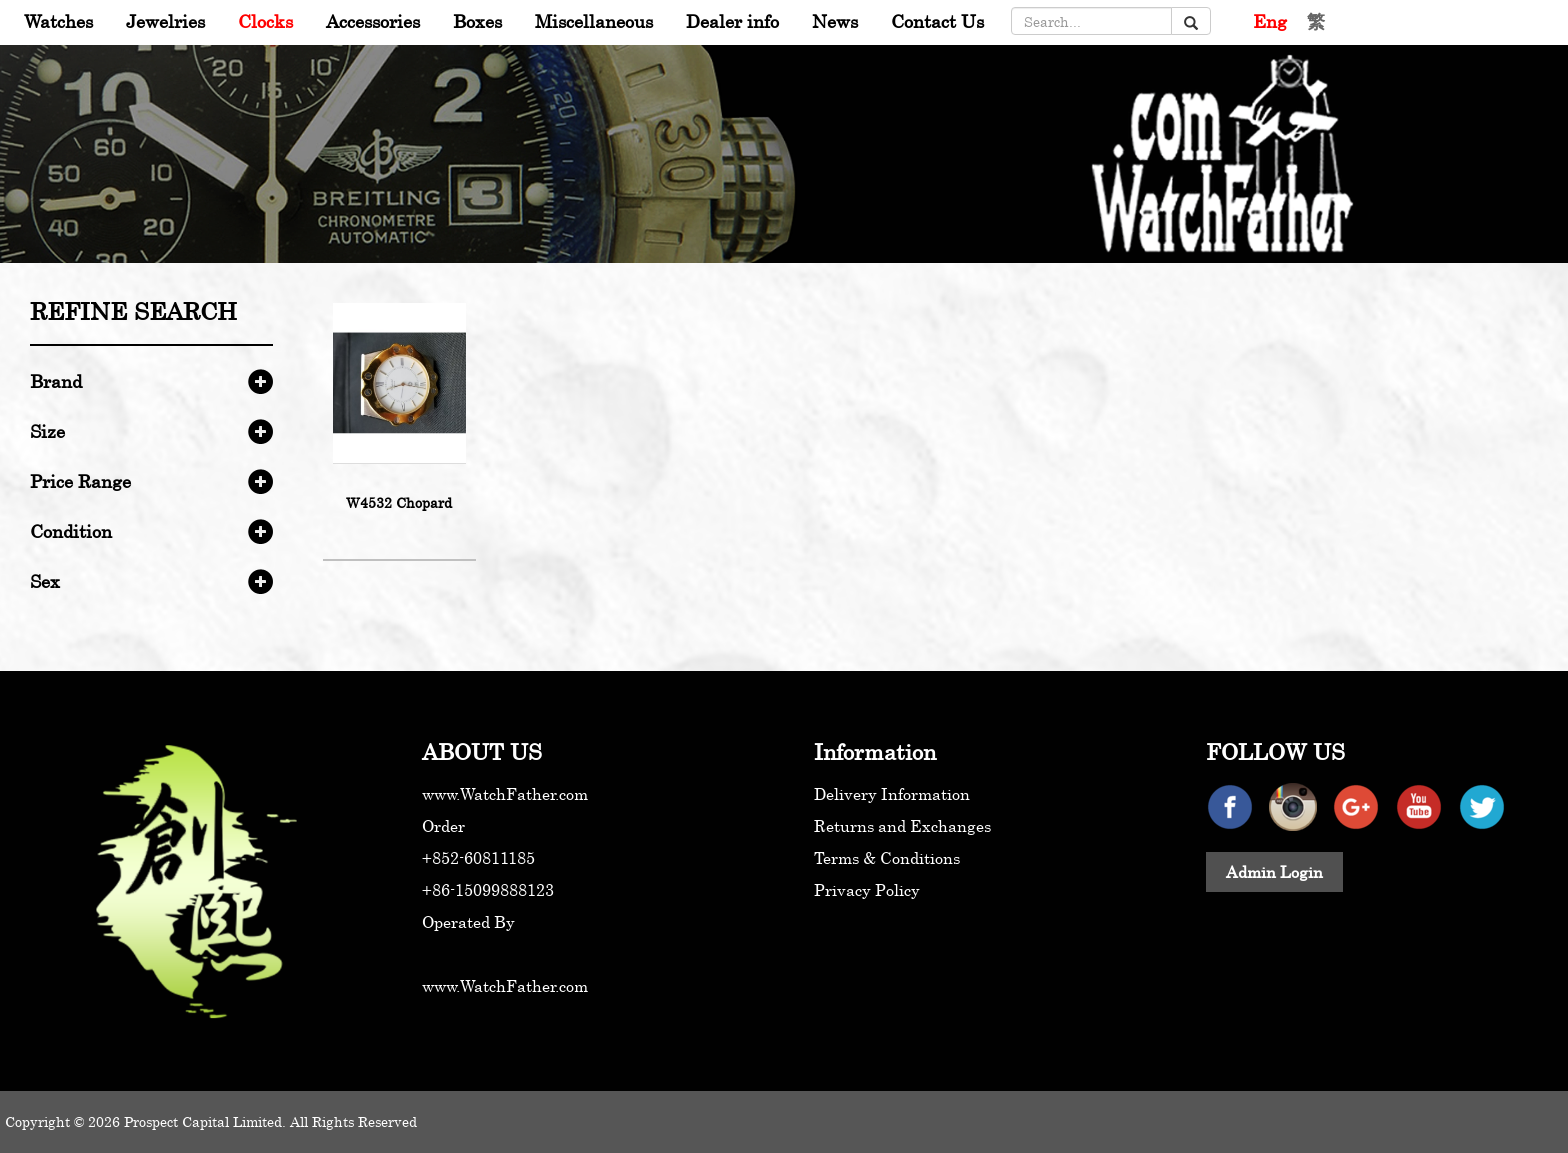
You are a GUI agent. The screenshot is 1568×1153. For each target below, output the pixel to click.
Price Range (80, 481)
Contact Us (937, 21)
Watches (58, 21)
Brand (56, 381)
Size (47, 431)
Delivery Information (892, 794)
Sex (45, 581)
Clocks (265, 21)
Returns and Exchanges (902, 826)
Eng (1270, 21)
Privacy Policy (867, 890)
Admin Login (1274, 872)
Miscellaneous (594, 21)
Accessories (373, 21)
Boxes (477, 21)
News (835, 21)
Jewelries (165, 21)
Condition (71, 531)
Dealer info (732, 21)
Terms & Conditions (887, 858)
